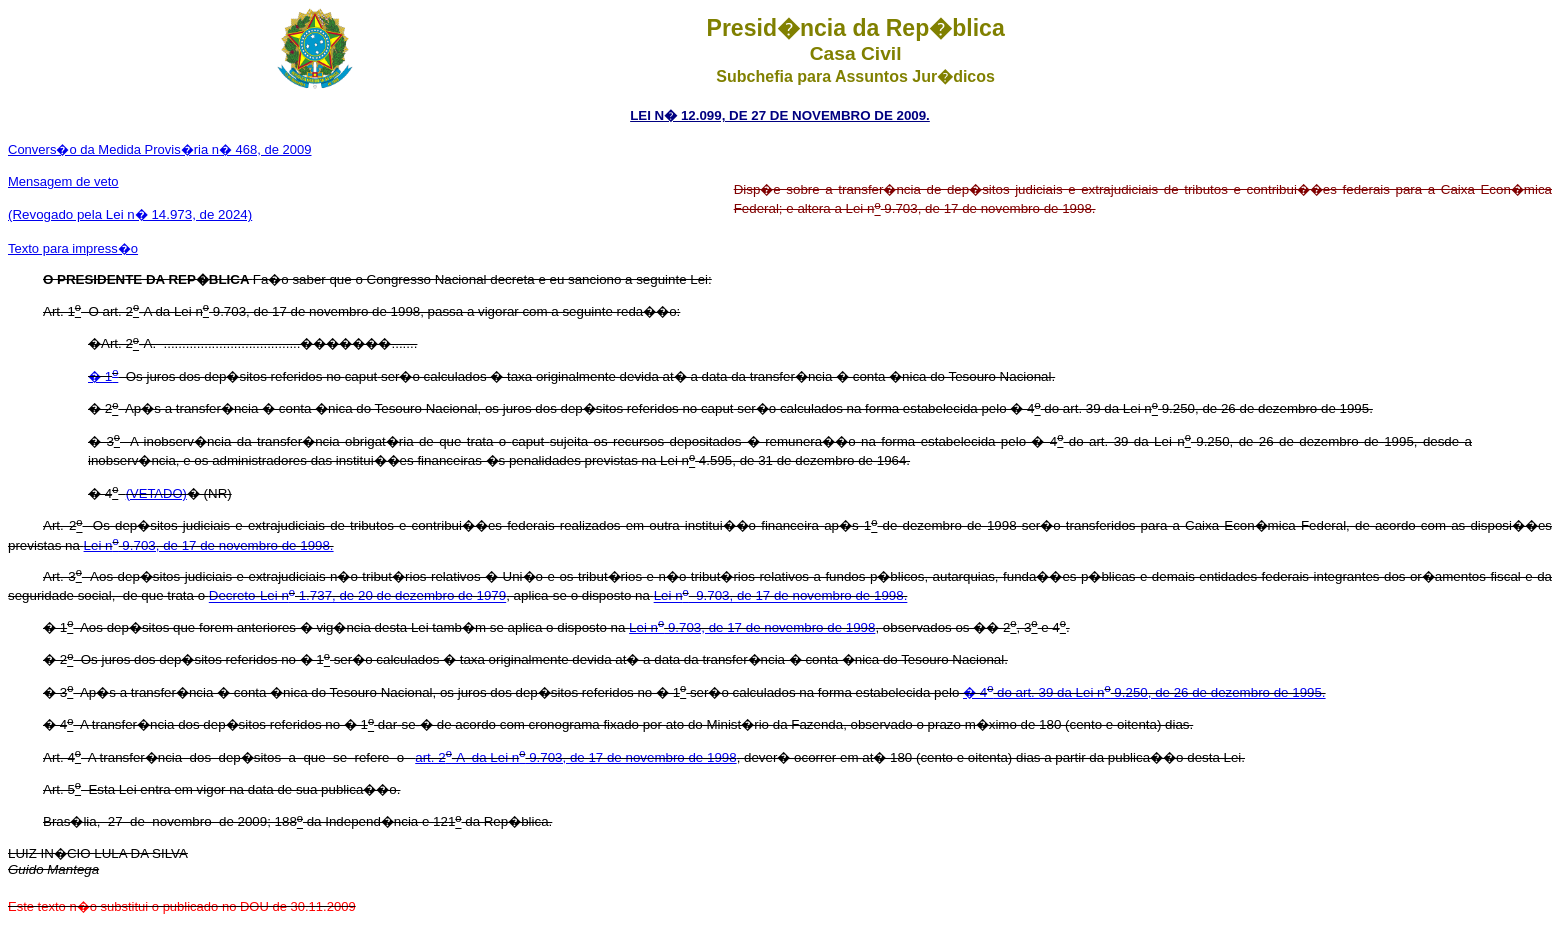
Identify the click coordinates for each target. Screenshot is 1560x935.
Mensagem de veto (63, 181)
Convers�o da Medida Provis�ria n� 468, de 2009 (160, 149)
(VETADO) (156, 493)
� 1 (103, 376)
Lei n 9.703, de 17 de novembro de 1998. (209, 545)
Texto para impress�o (73, 248)
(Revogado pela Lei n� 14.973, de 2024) (130, 214)
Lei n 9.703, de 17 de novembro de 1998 (752, 627)
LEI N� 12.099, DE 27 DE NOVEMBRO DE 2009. (780, 115)
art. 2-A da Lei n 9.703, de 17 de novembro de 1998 (575, 757)
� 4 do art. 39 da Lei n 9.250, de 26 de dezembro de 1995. (1144, 692)
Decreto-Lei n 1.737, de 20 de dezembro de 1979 (357, 596)
